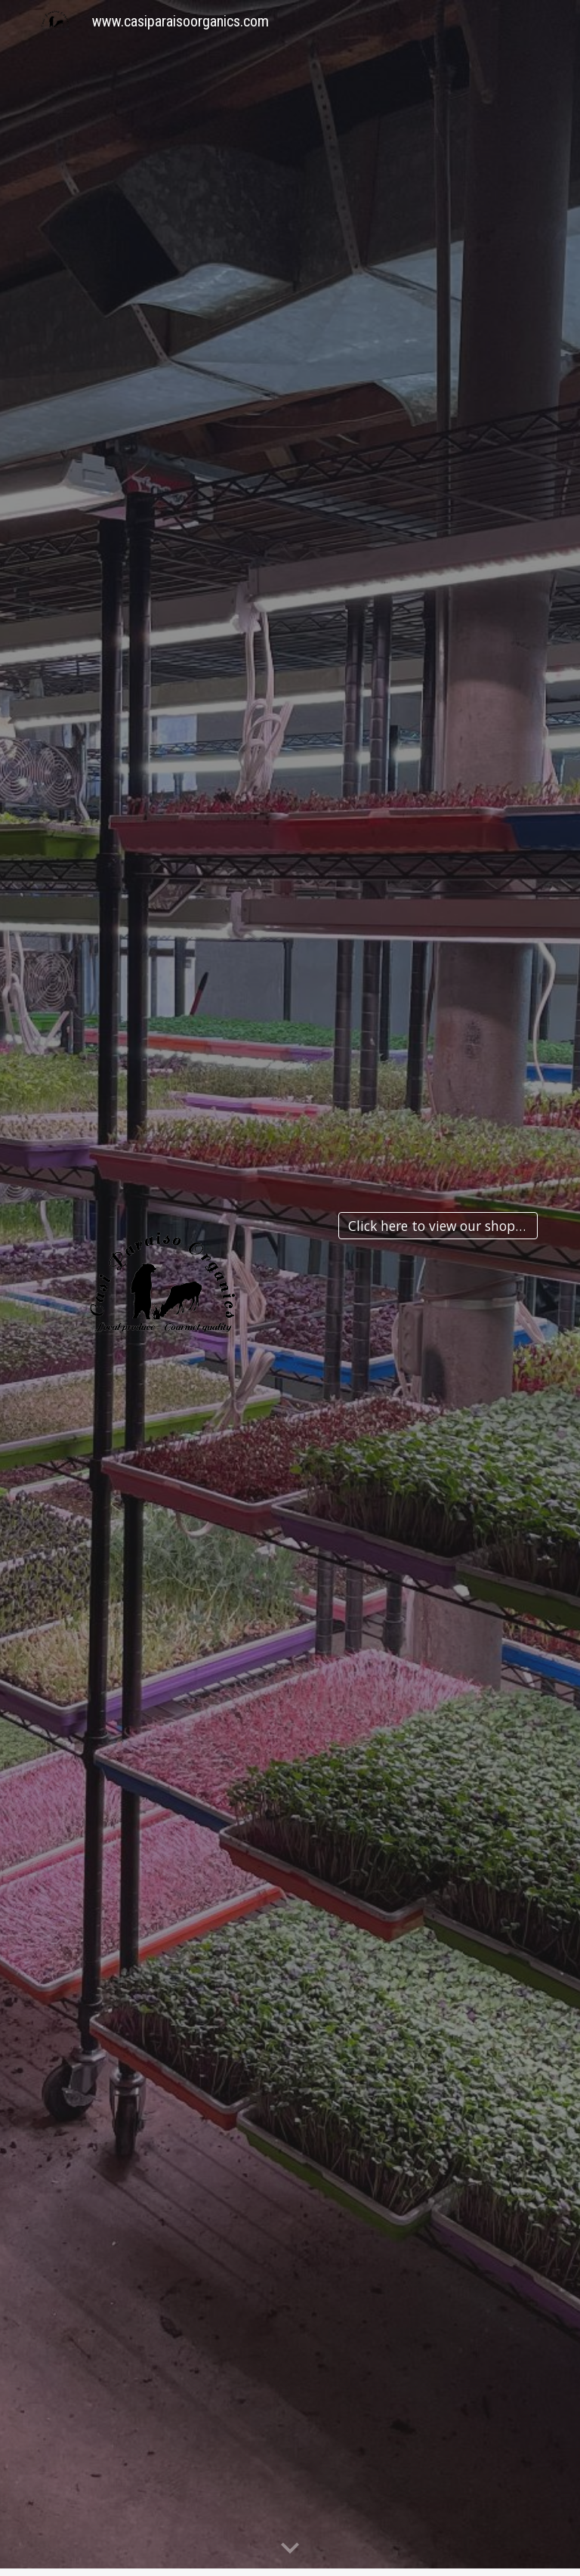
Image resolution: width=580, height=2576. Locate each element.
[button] (290, 2549)
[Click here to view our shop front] (437, 1226)
